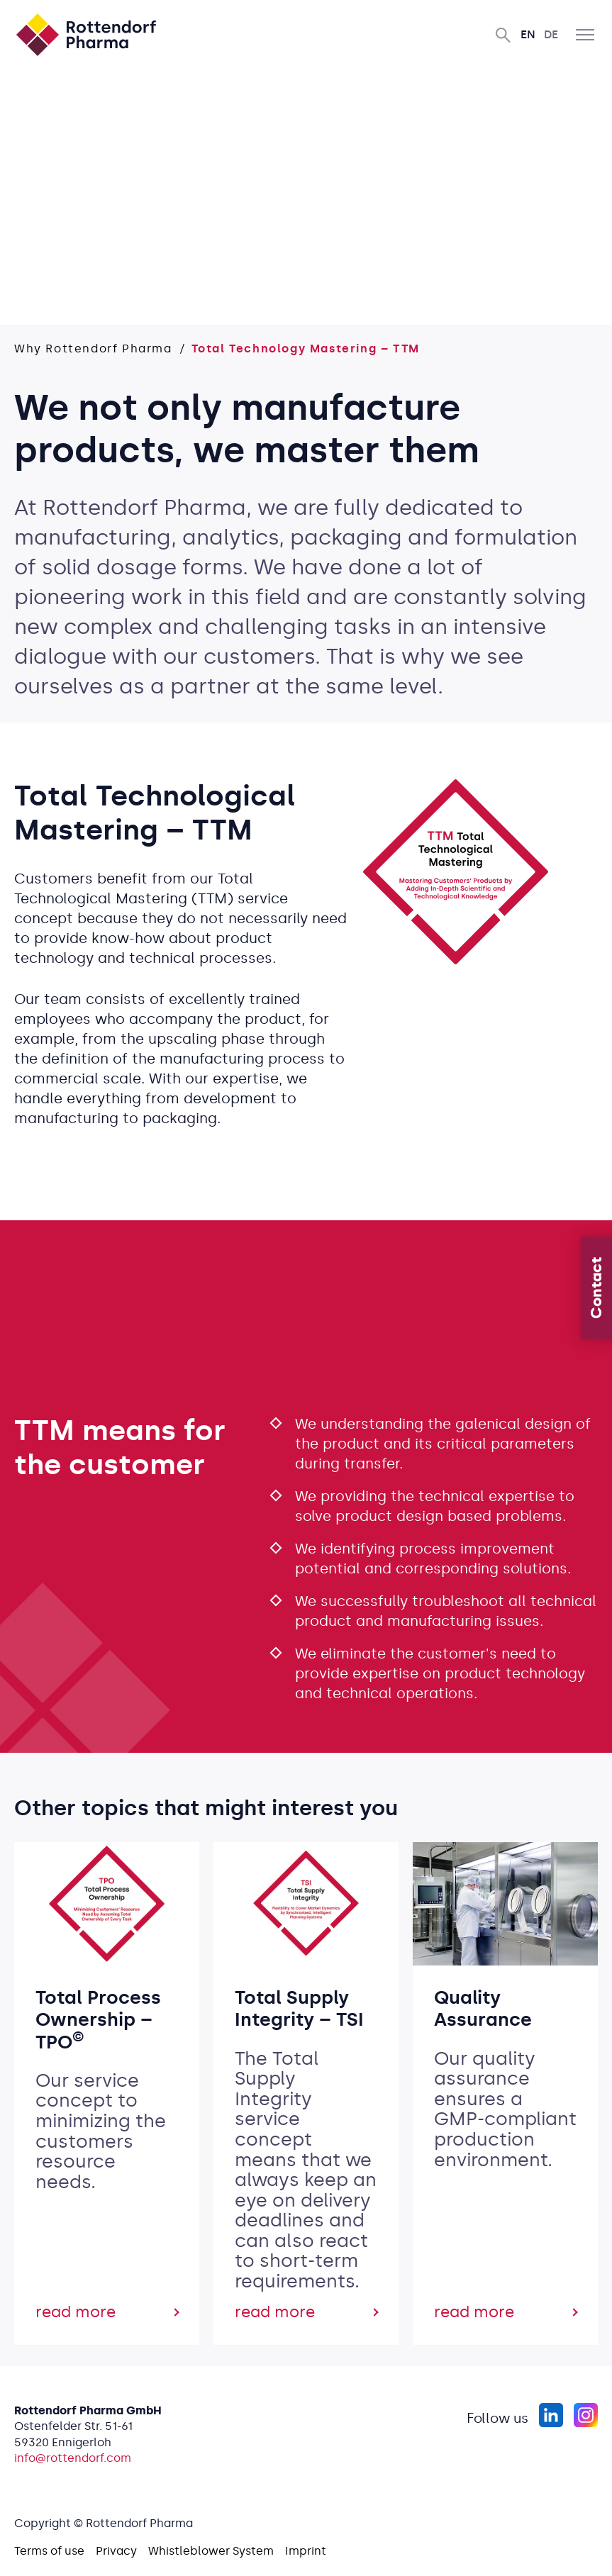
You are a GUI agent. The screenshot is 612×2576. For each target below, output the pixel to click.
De (551, 34)
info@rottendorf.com (72, 2458)
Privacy (116, 2551)
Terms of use (49, 2551)
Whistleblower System (211, 2551)
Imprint (305, 2551)
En (528, 34)
